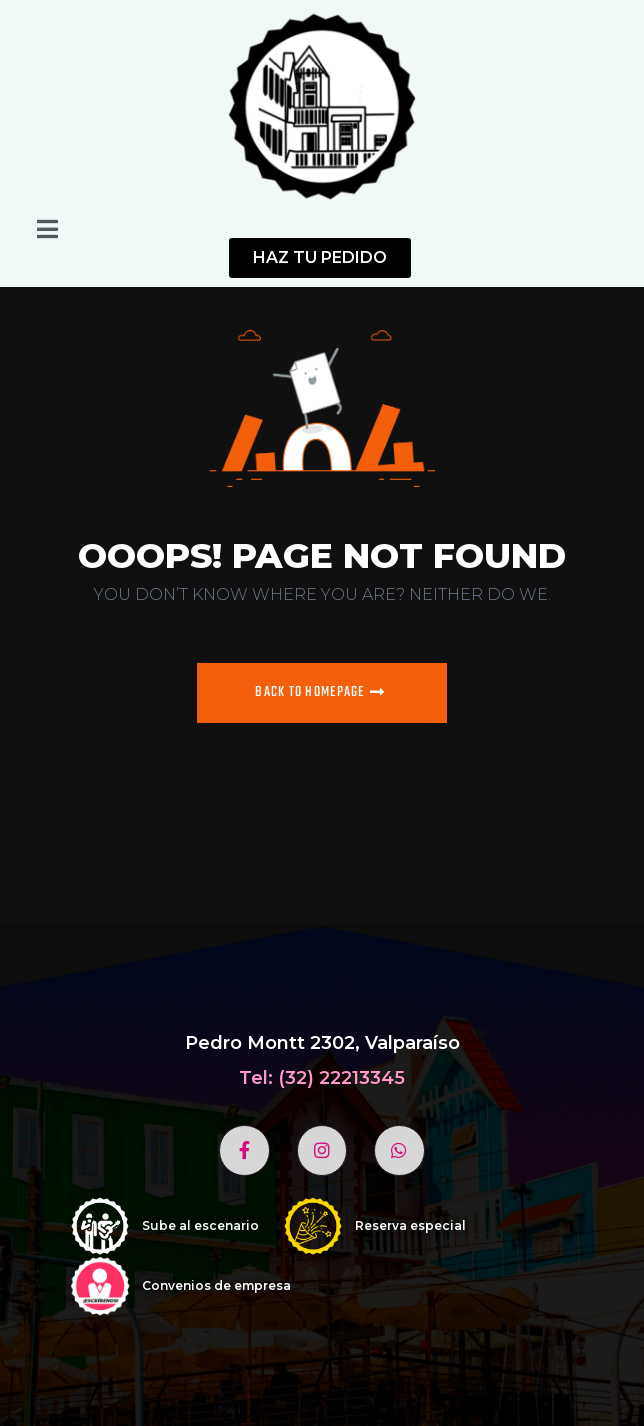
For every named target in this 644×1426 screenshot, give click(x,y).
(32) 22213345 (341, 1078)
